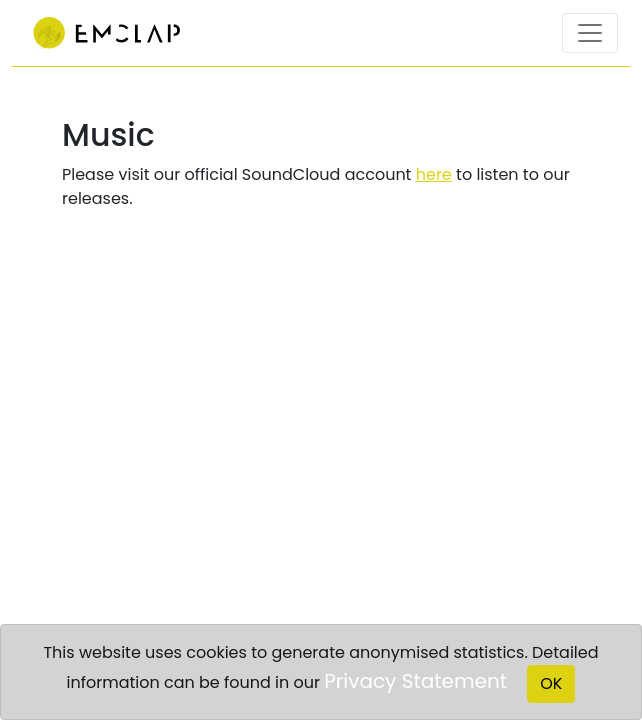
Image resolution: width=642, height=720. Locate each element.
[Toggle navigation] (590, 33)
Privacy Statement (415, 681)
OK (551, 683)
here (434, 174)
